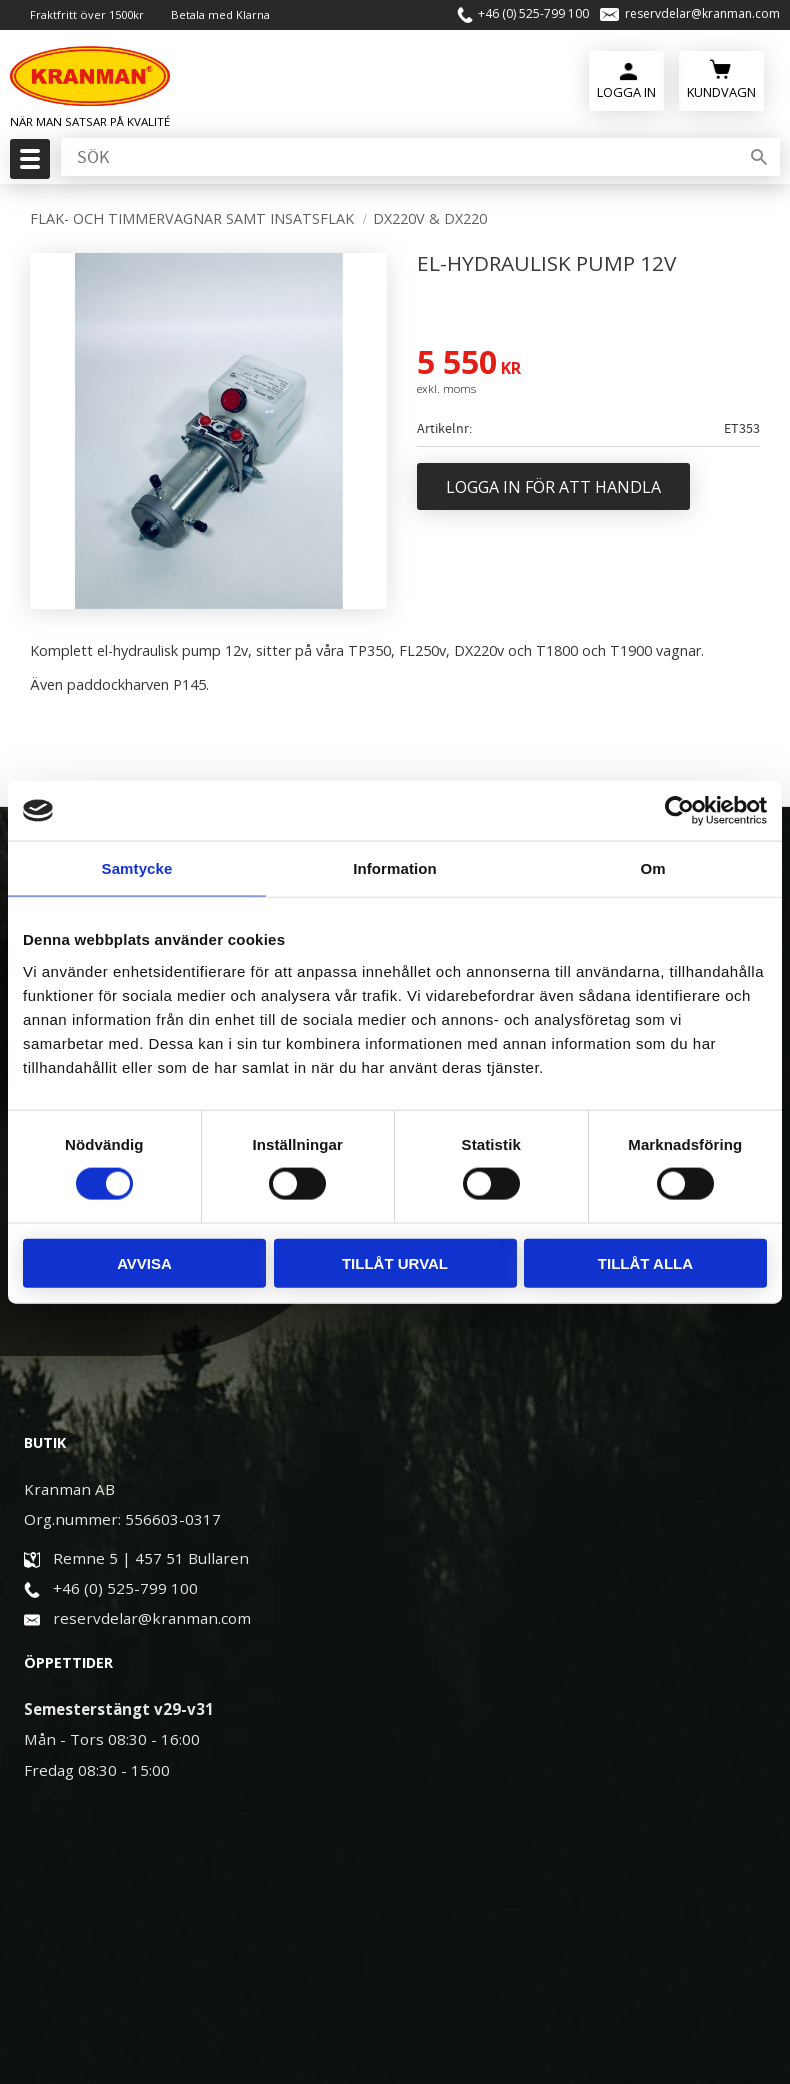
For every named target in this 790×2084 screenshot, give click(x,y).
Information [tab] (395, 868)
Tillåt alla (645, 1262)
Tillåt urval (395, 1262)
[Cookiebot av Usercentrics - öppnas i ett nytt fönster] (679, 811)
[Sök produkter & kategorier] (398, 159)
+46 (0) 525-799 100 (533, 15)
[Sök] (759, 159)
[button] (27, 165)
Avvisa (144, 1262)
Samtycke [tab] (137, 868)
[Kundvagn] (721, 80)
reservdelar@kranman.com (702, 15)
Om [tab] (652, 868)
